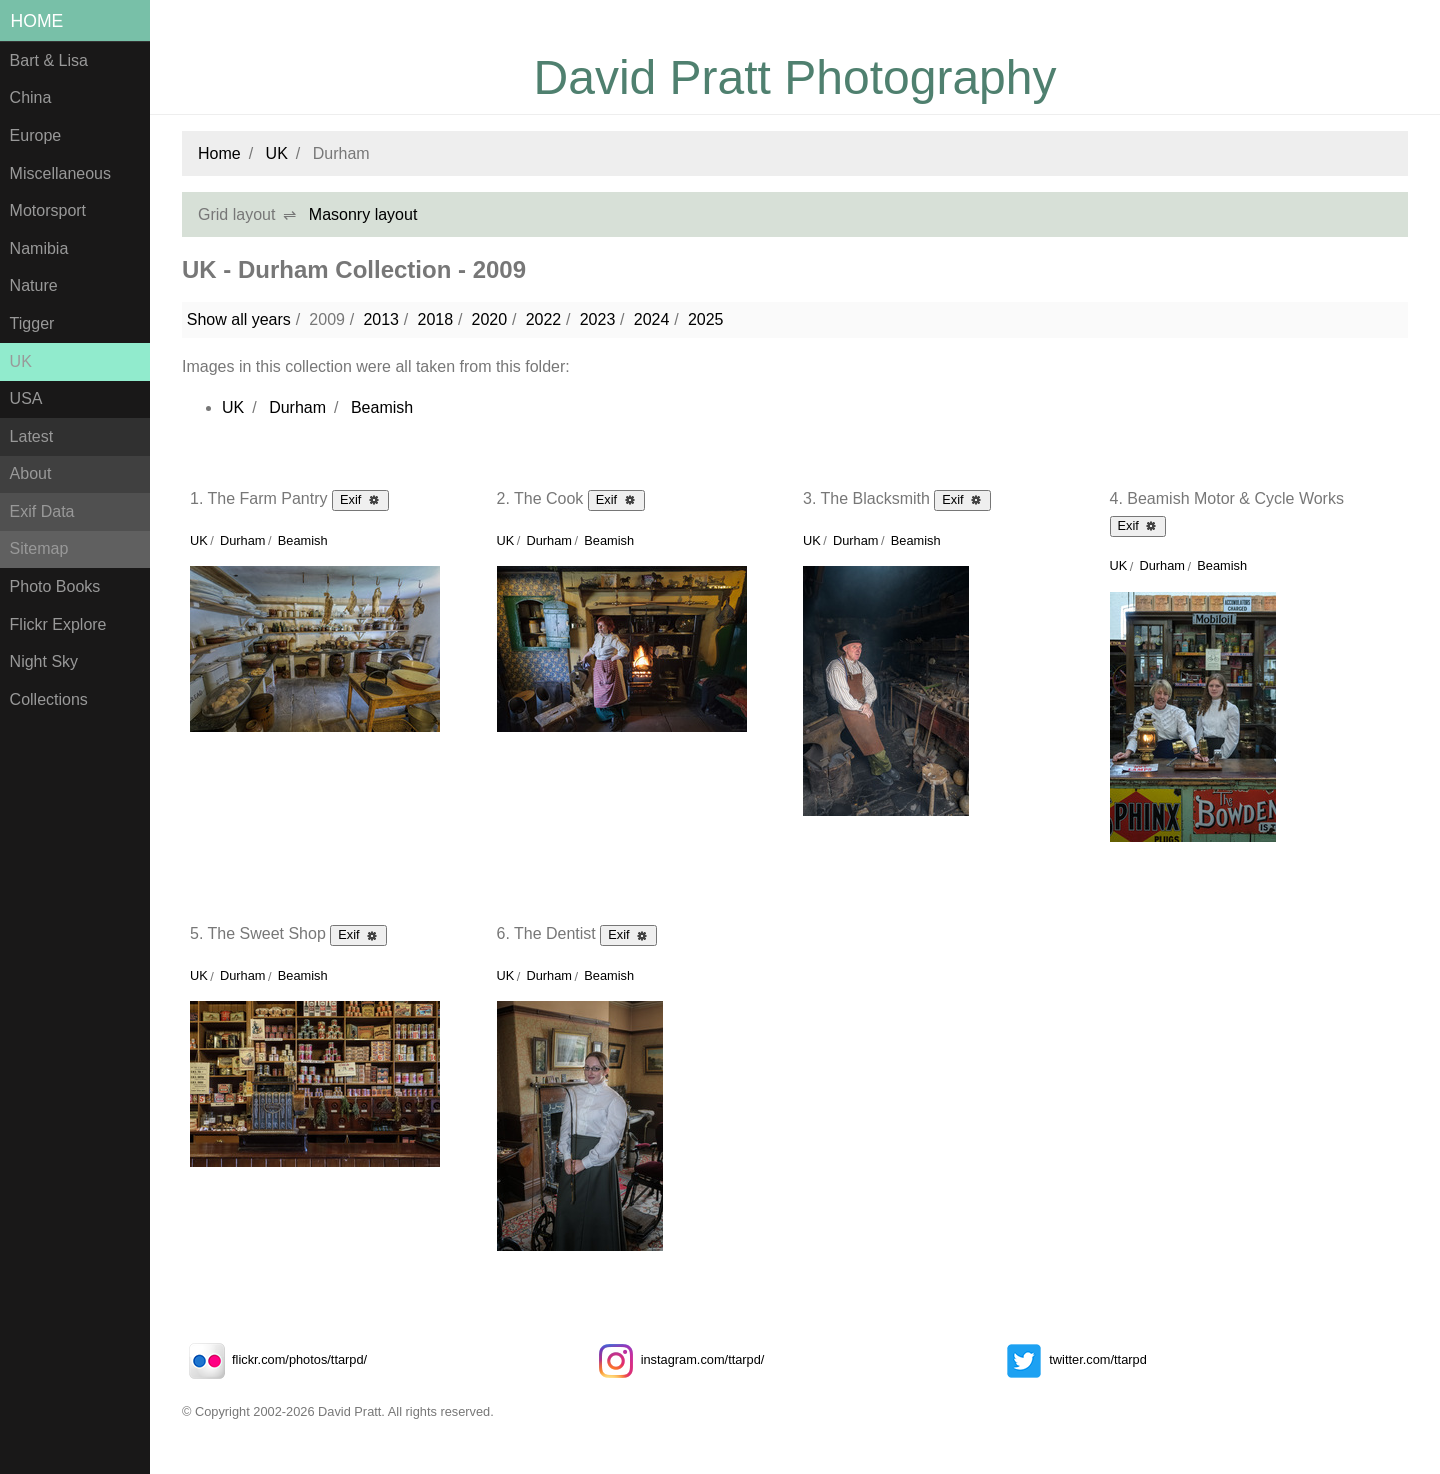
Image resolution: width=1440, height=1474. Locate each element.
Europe (36, 135)
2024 (652, 319)
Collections (49, 699)
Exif (360, 499)
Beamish (382, 407)
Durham (297, 407)
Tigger (32, 323)
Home (37, 21)
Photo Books (55, 586)
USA (26, 398)
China (31, 97)
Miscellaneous (60, 173)
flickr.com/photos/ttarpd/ (274, 1359)
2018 (435, 319)
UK (21, 361)
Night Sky (44, 661)
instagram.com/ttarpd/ (678, 1359)
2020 (490, 319)
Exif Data (42, 511)
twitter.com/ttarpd (1072, 1359)
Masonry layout (363, 214)
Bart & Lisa (49, 60)
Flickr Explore (58, 624)
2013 (381, 319)
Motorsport (48, 210)
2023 (598, 319)
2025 (706, 319)
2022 (544, 319)
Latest (32, 436)
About (31, 473)
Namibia (39, 248)
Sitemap (39, 548)
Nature (34, 285)
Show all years (239, 319)
